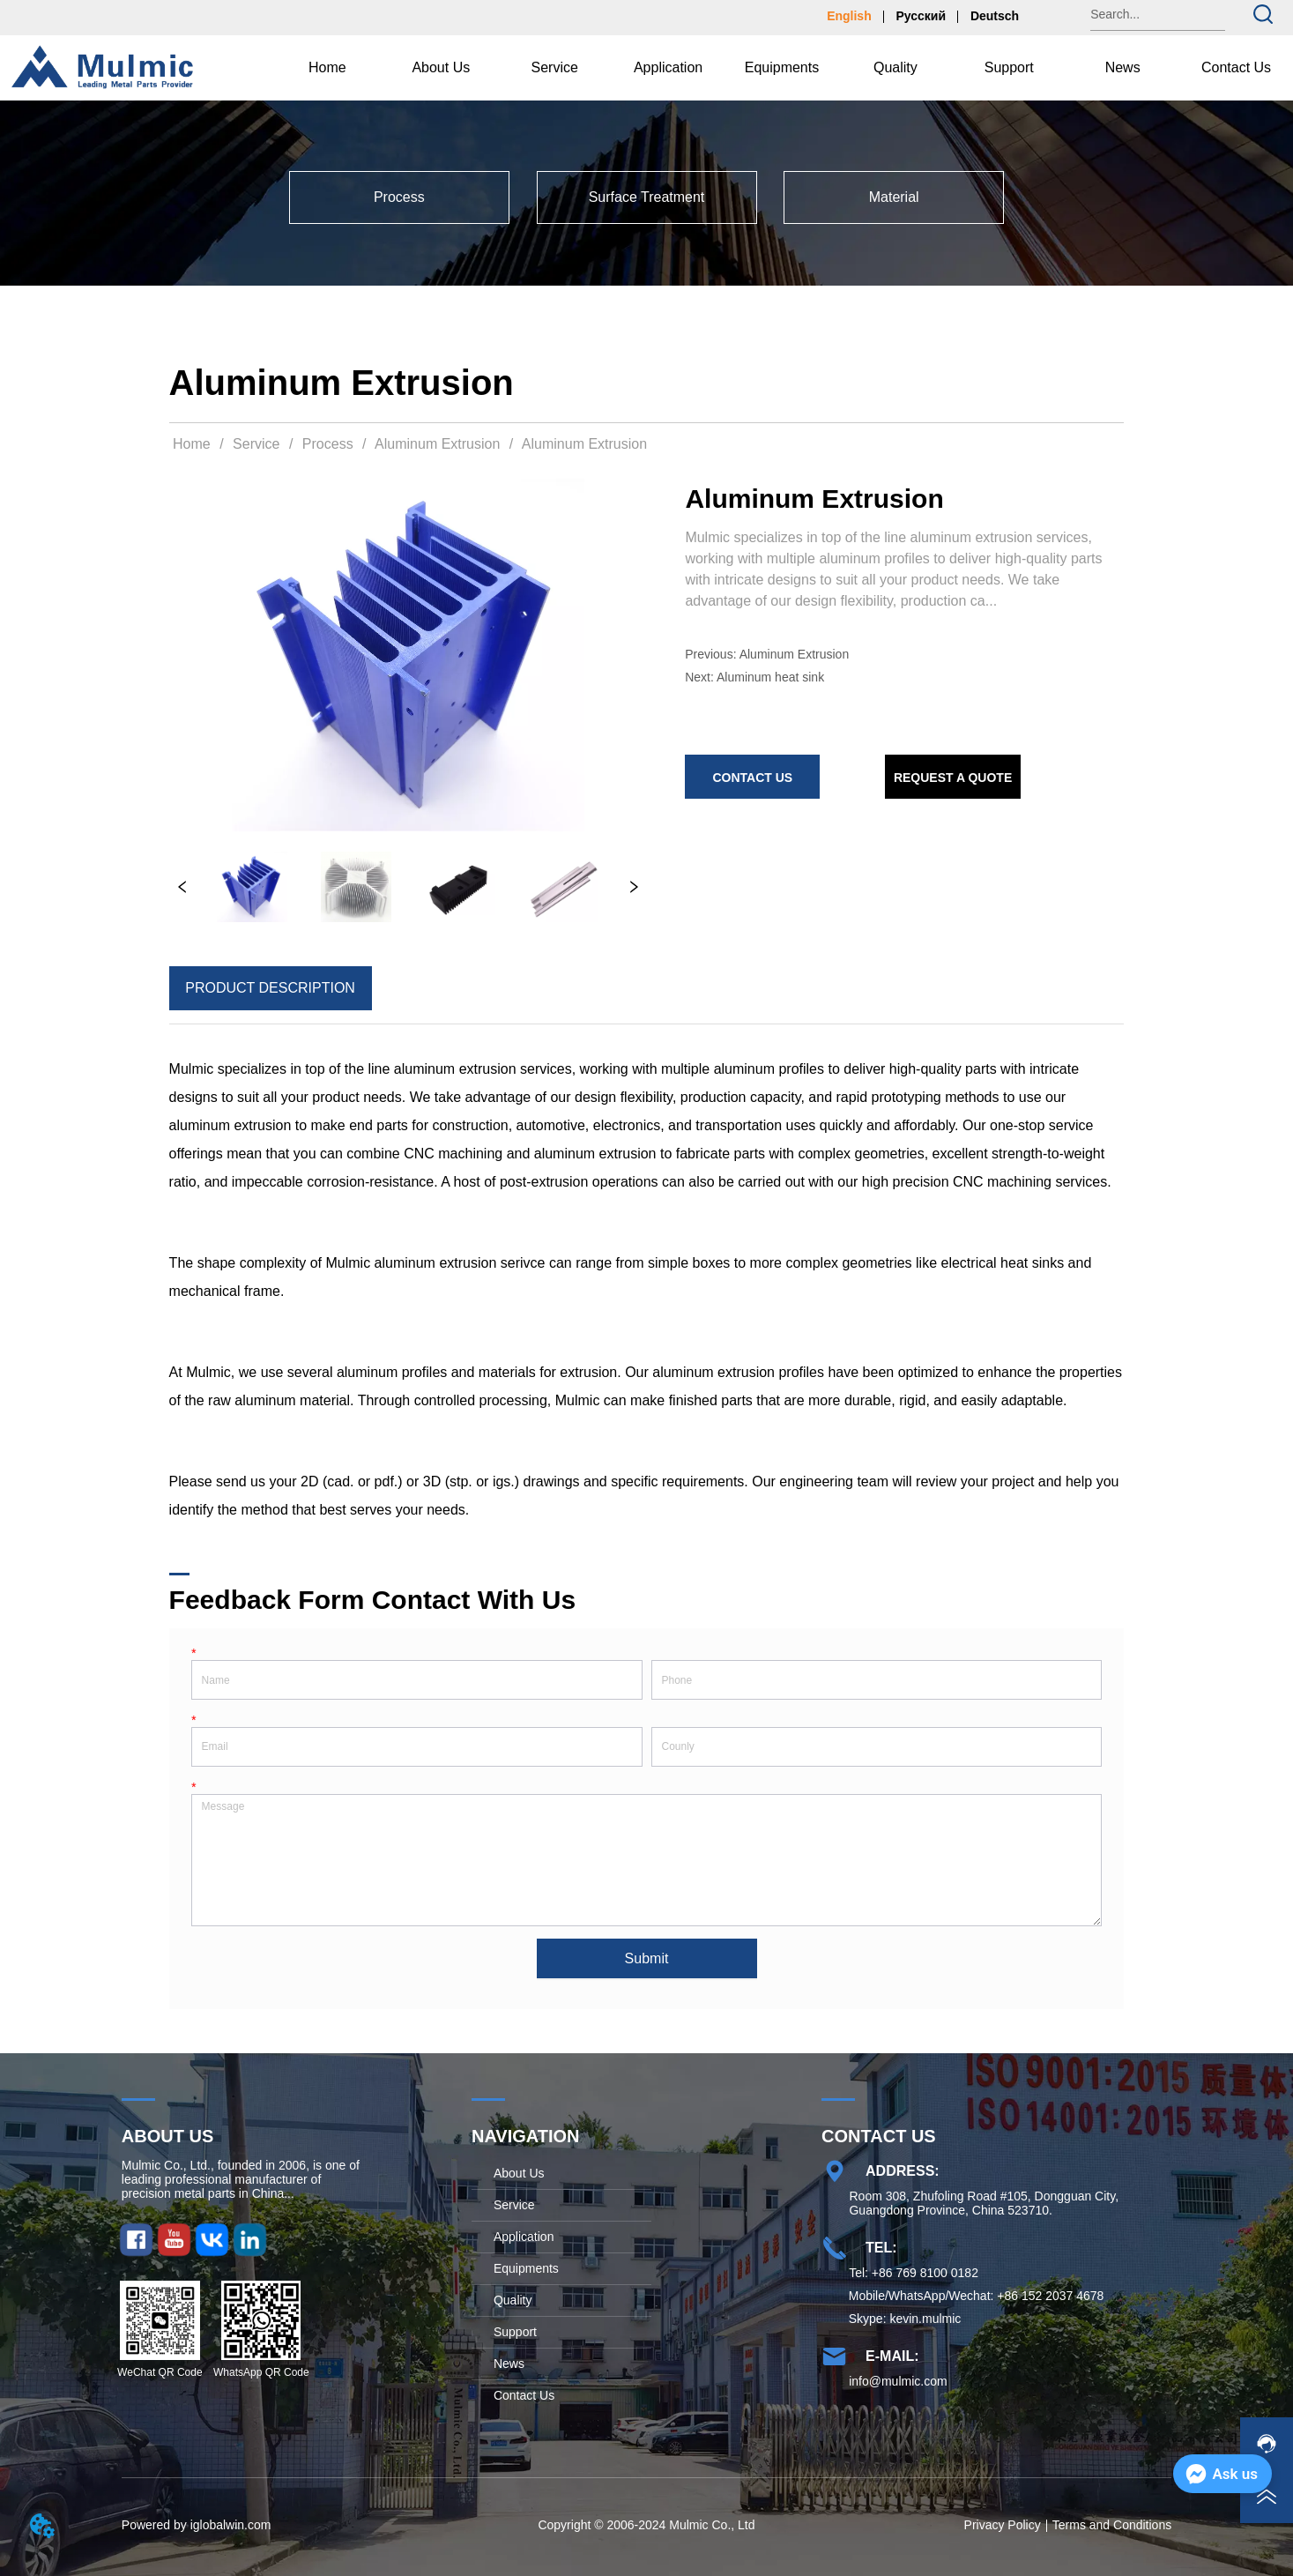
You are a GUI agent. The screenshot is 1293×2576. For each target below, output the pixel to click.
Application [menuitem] (668, 67)
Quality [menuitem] (895, 67)
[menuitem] (441, 68)
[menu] (782, 68)
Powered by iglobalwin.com (196, 2525)
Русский (921, 16)
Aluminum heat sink (770, 677)
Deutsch (994, 16)
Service (256, 443)
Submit (647, 1958)
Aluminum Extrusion (438, 443)
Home (192, 443)
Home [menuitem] (327, 67)
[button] (440, 68)
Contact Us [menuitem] (1236, 67)
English (849, 16)
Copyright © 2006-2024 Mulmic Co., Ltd (646, 2525)
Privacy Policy (1002, 2525)
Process (327, 443)
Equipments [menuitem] (782, 67)
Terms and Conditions (1111, 2525)
